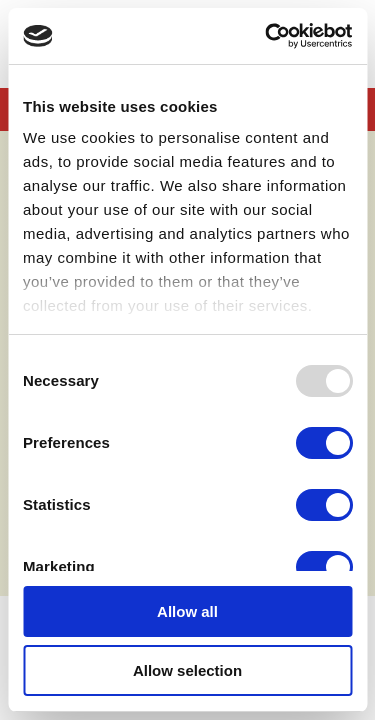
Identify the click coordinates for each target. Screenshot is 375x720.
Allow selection (187, 670)
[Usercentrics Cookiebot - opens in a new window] (267, 36)
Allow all (187, 611)
